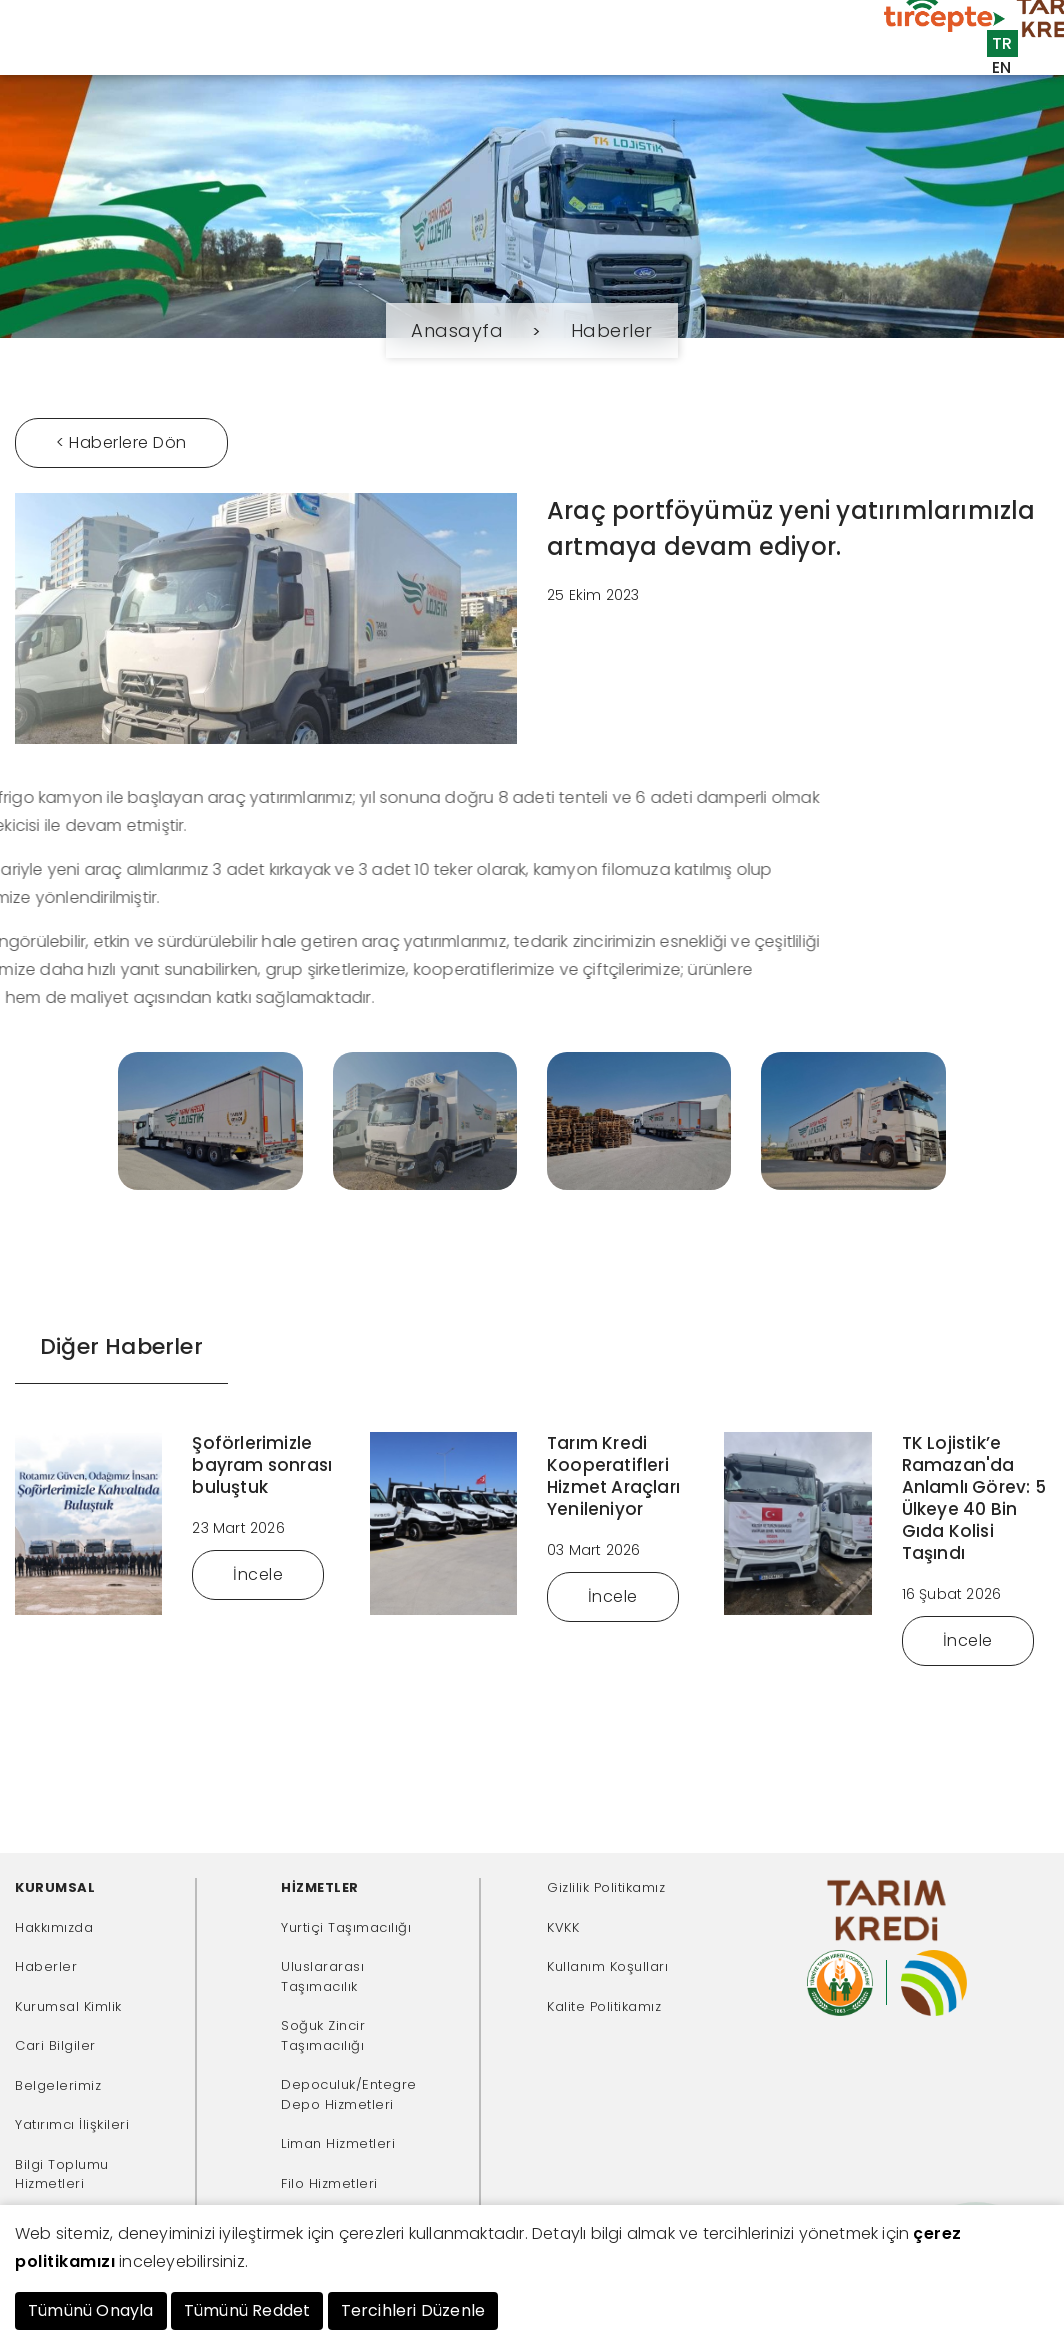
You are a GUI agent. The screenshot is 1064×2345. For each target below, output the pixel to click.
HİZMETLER (320, 1887)
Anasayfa (81, 63)
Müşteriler (339, 63)
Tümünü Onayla (91, 2310)
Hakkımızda (54, 1927)
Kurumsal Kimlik (68, 2006)
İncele (258, 1574)
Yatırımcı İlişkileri (72, 2124)
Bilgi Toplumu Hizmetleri (62, 2174)
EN (1002, 67)
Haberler (612, 330)
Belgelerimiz (58, 2085)
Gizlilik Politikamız (606, 1887)
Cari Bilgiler (55, 2045)
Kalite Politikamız (604, 2006)
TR (1002, 43)
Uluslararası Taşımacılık (322, 1976)
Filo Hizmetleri (329, 2183)
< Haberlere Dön (121, 442)
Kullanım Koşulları (607, 1966)
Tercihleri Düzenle (413, 2310)
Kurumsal (165, 63)
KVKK (563, 1927)
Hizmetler (250, 63)
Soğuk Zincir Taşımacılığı (323, 2035)
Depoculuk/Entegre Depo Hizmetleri (349, 2094)
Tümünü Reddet (247, 2310)
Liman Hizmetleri (338, 2143)
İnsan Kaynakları (724, 96)
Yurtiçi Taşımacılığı (346, 1927)
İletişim (843, 96)
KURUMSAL (55, 1887)
